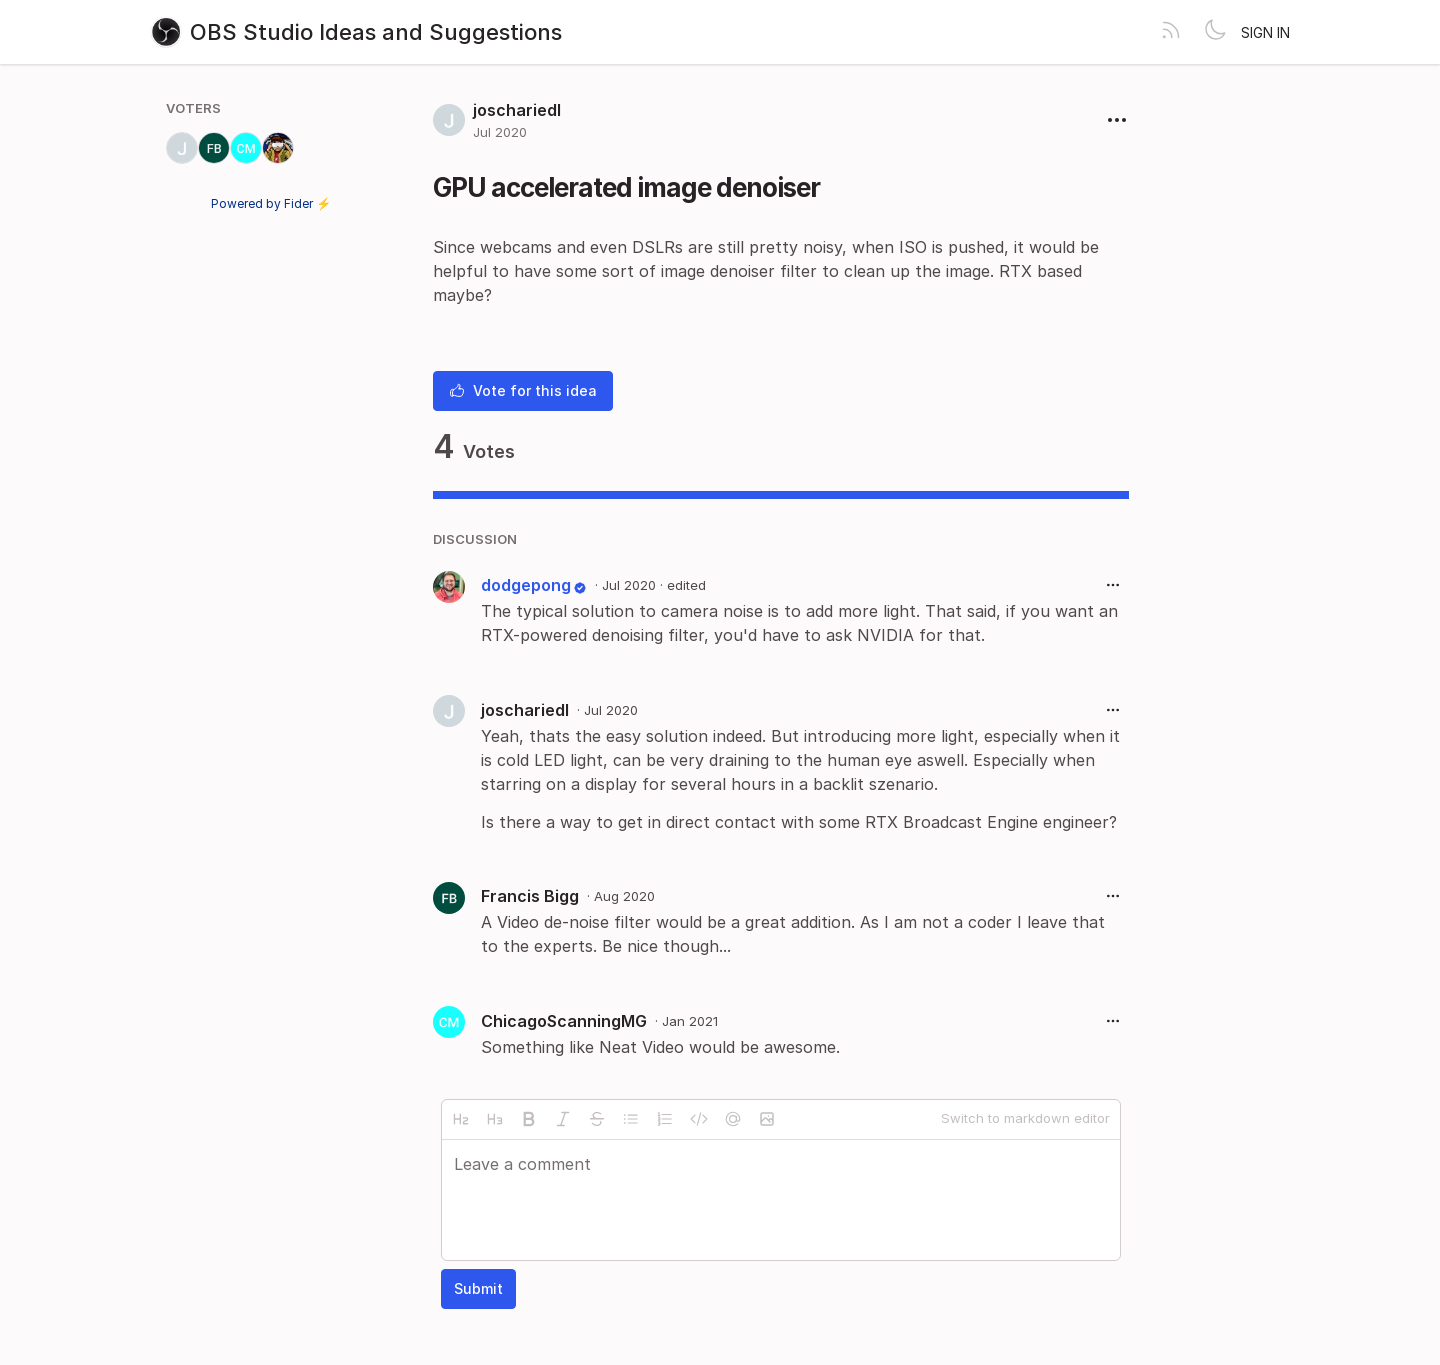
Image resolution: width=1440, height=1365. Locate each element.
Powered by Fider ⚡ (271, 203)
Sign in (1265, 32)
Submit (478, 1288)
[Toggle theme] (1215, 32)
